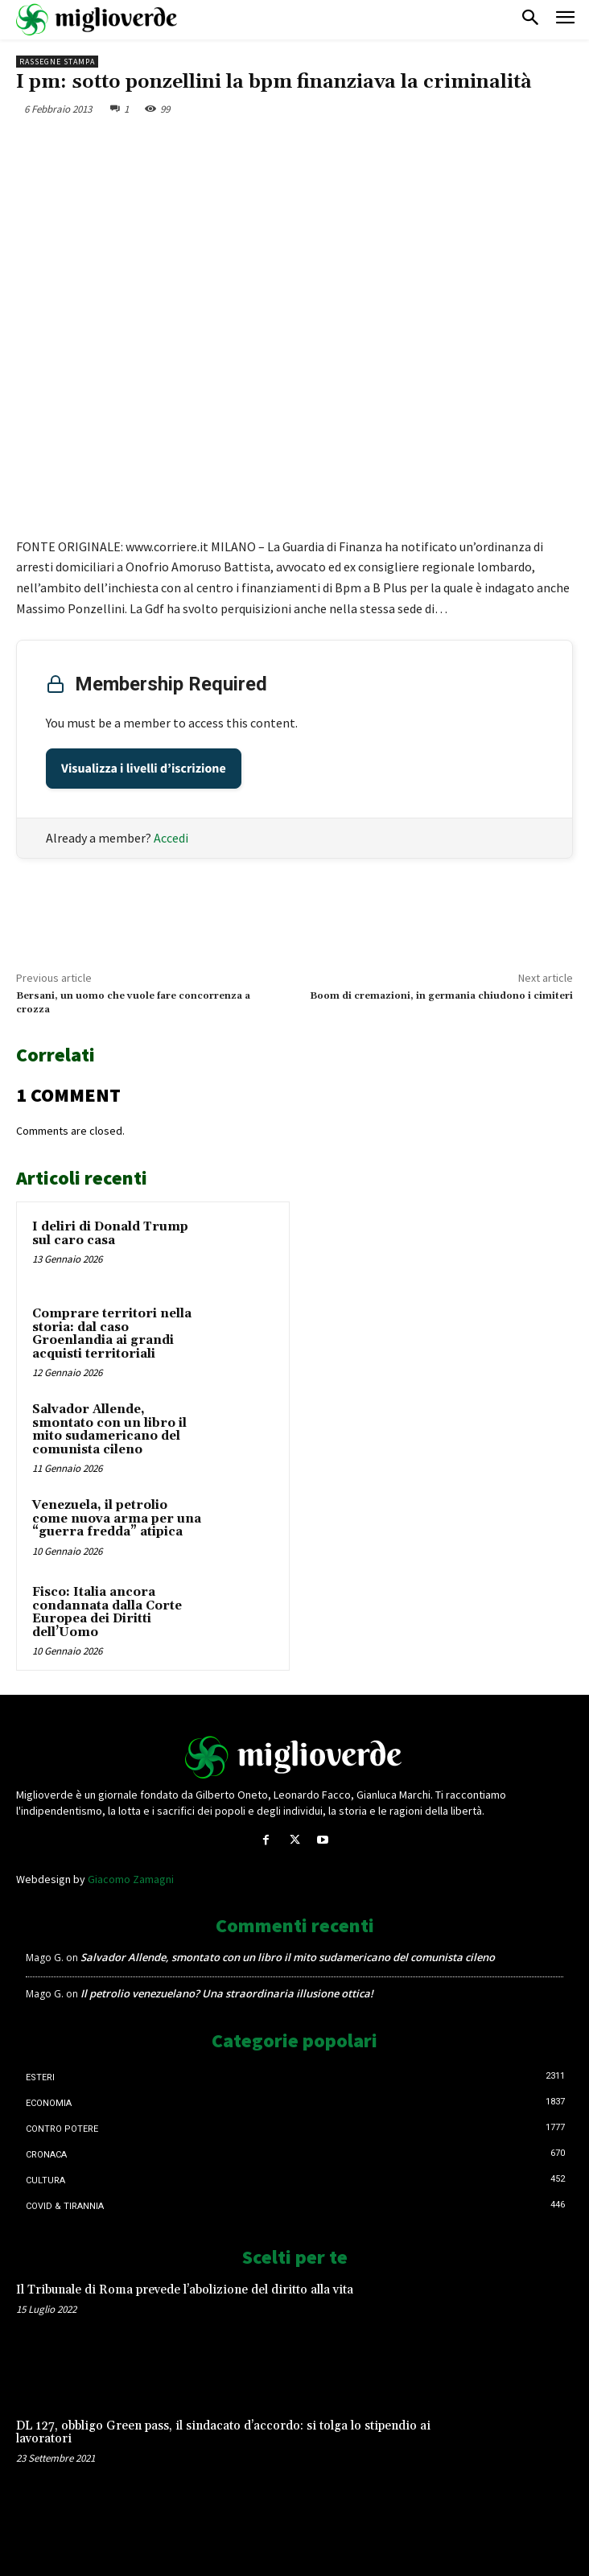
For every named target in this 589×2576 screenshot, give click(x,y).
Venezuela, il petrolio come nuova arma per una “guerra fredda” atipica (116, 1518)
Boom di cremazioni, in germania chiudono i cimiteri (441, 996)
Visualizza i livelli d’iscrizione (143, 768)
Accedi (171, 838)
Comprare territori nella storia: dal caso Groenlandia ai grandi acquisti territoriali (112, 1334)
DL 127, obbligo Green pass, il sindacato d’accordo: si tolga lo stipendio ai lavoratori (223, 2432)
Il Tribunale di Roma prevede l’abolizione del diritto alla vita (184, 2290)
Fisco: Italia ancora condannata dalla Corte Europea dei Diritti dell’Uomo (107, 1612)
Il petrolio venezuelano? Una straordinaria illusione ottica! (226, 1993)
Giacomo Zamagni (131, 1879)
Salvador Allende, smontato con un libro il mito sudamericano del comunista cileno (109, 1429)
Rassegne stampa (57, 62)
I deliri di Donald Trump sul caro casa (110, 1233)
